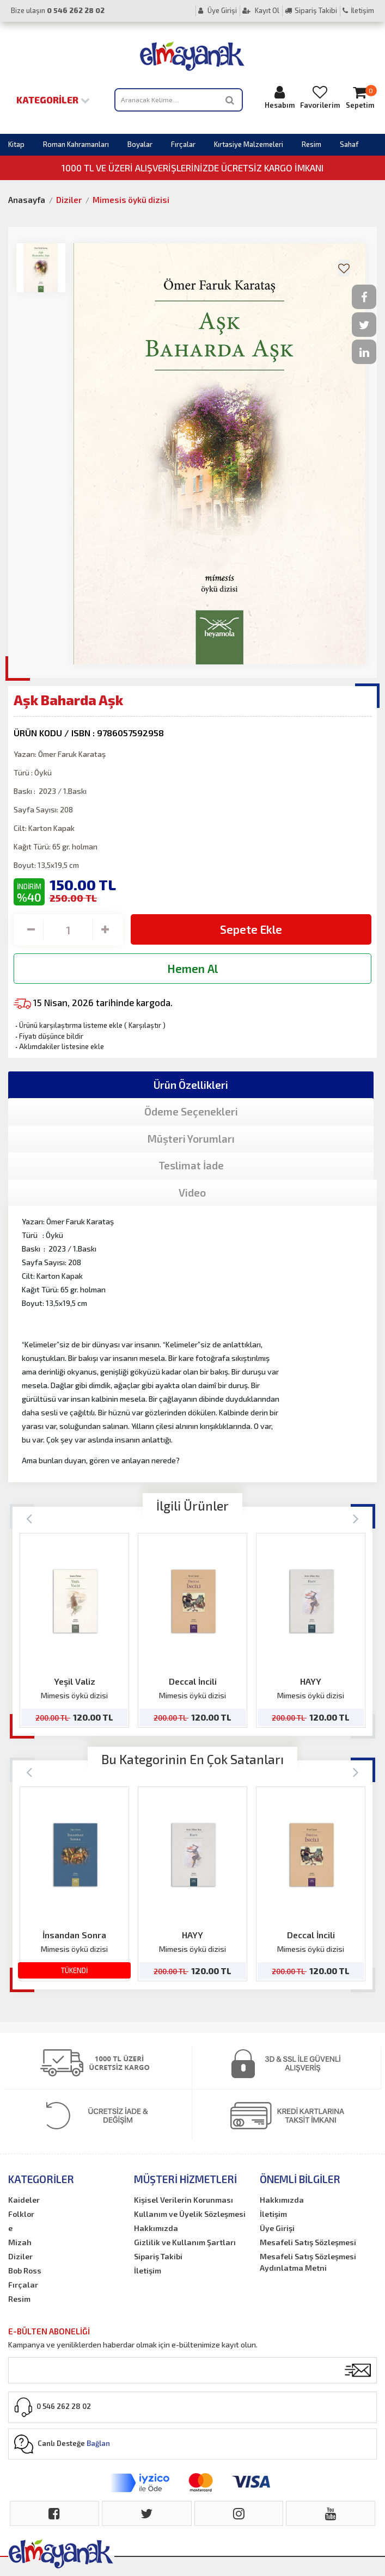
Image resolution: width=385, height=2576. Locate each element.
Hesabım (280, 97)
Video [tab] (192, 1192)
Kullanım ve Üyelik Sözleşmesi (190, 2213)
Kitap (16, 144)
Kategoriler (53, 99)
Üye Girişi (217, 10)
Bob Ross (24, 2270)
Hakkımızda (156, 2228)
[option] (74, 1630)
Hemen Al (192, 968)
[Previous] (29, 1518)
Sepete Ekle (251, 929)
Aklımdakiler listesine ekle (59, 1046)
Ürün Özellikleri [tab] (191, 1085)
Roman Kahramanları (76, 144)
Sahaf (349, 144)
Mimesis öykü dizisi (131, 200)
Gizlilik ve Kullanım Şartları (185, 2242)
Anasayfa (26, 200)
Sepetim (360, 97)
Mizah (20, 2242)
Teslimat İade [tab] (191, 1165)
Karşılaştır (145, 1025)
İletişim (358, 10)
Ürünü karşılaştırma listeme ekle (68, 1025)
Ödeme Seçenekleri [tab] (191, 1111)
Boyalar (139, 144)
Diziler (69, 200)
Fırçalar (183, 144)
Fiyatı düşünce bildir (48, 1036)
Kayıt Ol (260, 10)
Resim (311, 144)
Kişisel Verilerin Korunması (183, 2199)
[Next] (356, 1518)
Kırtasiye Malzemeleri (248, 144)
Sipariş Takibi (311, 10)
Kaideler (24, 2199)
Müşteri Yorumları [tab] (191, 1138)
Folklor (21, 2213)
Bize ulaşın (58, 10)
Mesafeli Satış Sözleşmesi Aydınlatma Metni (308, 2262)
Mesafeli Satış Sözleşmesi (308, 2242)
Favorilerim (320, 97)
